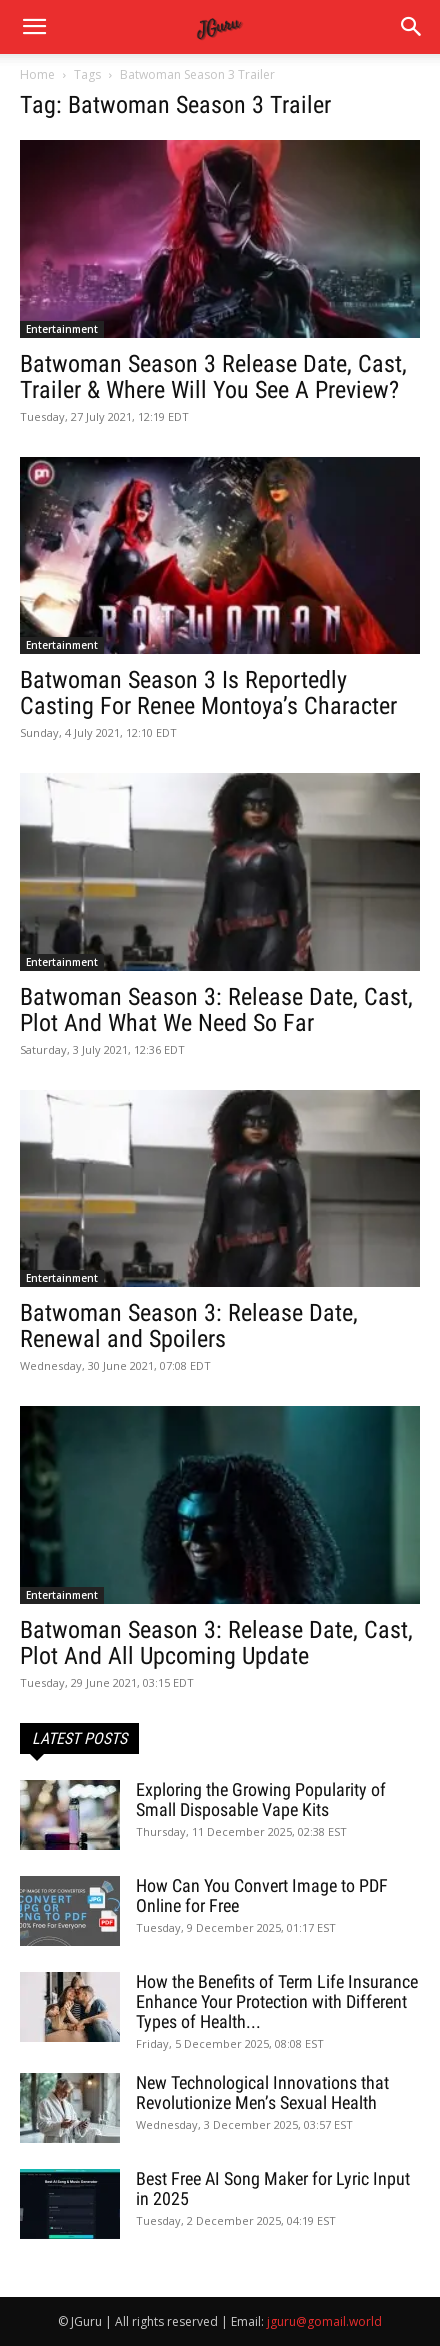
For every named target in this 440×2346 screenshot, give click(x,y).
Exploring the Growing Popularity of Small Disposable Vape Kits (261, 1799)
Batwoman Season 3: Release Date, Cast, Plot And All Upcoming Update (216, 1643)
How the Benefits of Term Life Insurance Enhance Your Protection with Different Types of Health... (277, 2001)
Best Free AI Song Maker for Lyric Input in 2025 (273, 2188)
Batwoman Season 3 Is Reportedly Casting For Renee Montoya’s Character (208, 693)
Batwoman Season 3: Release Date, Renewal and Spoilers (189, 1326)
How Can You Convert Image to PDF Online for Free (262, 1895)
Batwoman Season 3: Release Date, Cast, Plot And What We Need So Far (216, 1010)
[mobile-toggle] (34, 27)
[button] (412, 27)
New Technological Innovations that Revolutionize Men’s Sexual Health (262, 2092)
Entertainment (62, 329)
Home (37, 74)
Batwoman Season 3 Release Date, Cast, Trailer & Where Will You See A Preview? (213, 377)
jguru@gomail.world (324, 2321)
